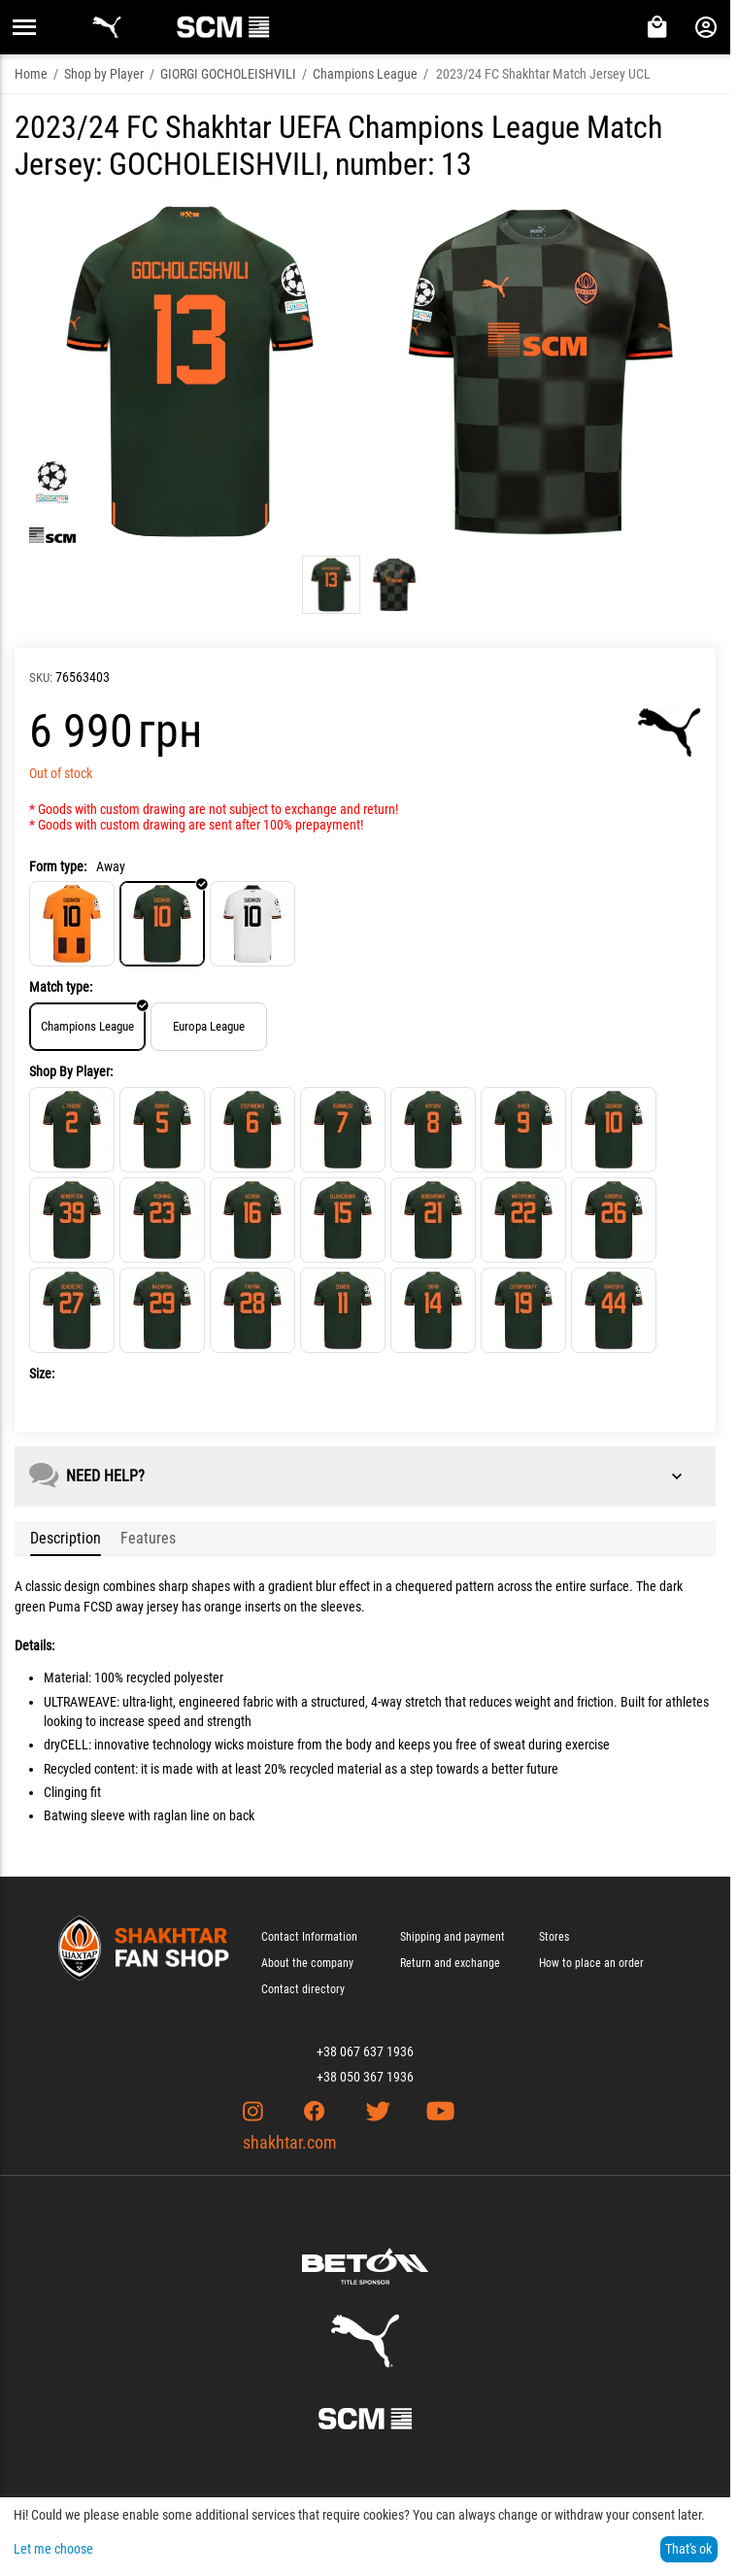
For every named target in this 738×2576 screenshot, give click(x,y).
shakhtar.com (290, 2142)
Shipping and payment (452, 1937)
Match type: (60, 987)
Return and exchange (450, 1963)
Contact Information (309, 1937)
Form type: (57, 866)
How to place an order (591, 1963)
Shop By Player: (71, 1071)
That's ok (688, 2549)
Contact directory (303, 1989)
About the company (307, 1963)
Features (148, 1538)
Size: (41, 1373)
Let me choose (53, 2549)
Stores (554, 1937)
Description (65, 1538)
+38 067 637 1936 (365, 2051)
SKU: (40, 677)
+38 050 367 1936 (365, 2077)
